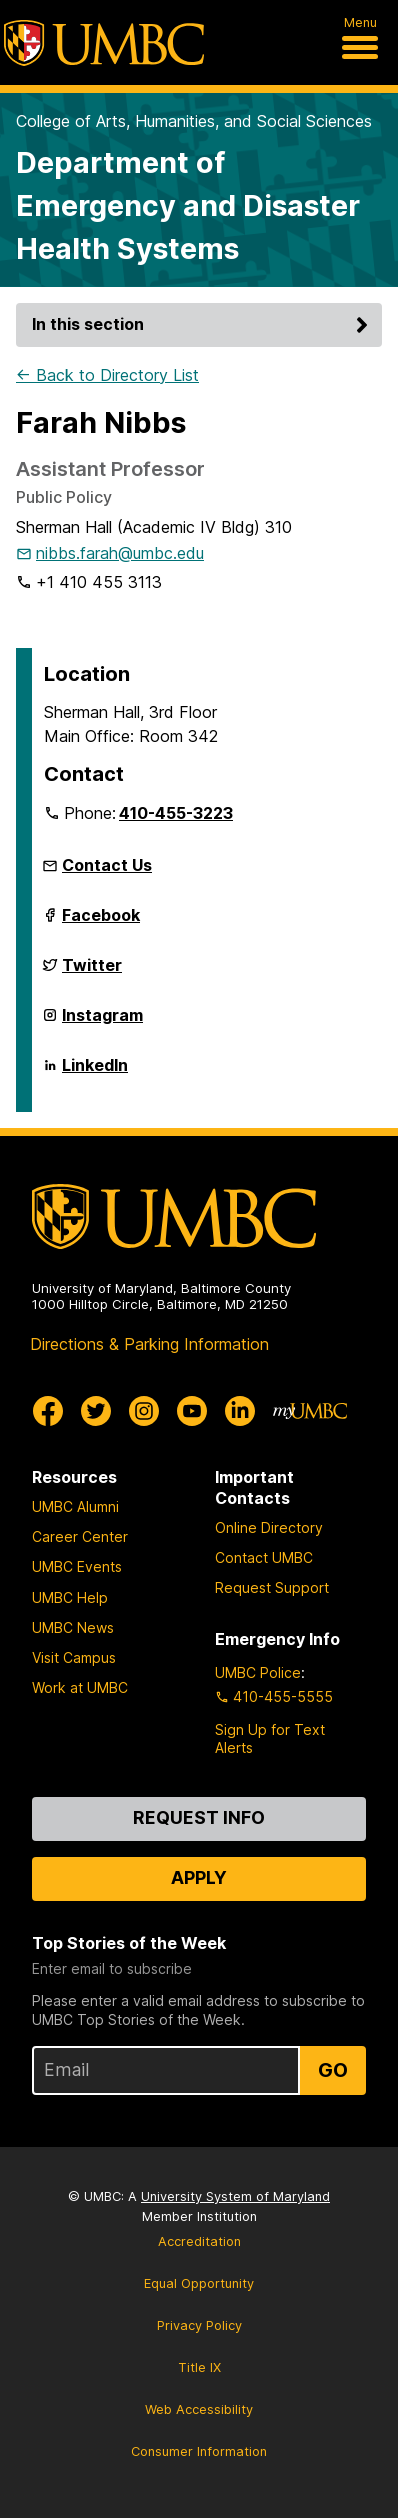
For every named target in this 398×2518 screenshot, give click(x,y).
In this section (203, 324)
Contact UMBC (264, 1557)
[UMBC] (104, 43)
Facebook (101, 923)
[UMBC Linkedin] (240, 1411)
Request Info (199, 1817)
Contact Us (107, 865)
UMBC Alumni (75, 1506)
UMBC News (73, 1627)
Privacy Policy (199, 2325)
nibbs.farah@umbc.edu (120, 553)
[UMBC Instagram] (144, 1411)
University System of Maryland (235, 2196)
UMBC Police (258, 1672)
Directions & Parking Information (149, 1344)
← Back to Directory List (107, 375)
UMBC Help (70, 1597)
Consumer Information (199, 2451)
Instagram (102, 1023)
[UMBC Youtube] (192, 1411)
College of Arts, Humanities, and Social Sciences (194, 121)
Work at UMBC (80, 1687)
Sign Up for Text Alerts (270, 1738)
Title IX (199, 2367)
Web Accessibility (199, 2409)
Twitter (92, 973)
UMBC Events (77, 1566)
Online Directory (269, 1527)
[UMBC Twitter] (96, 1411)
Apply (199, 1877)
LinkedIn (95, 1073)
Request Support (272, 1587)
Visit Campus (74, 1657)
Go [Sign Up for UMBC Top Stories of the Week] (333, 2070)
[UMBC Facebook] (48, 1411)
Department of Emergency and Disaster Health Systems (188, 205)
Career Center (80, 1536)
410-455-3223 (176, 813)
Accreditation (199, 2241)
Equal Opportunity (199, 2283)
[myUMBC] (310, 1411)
